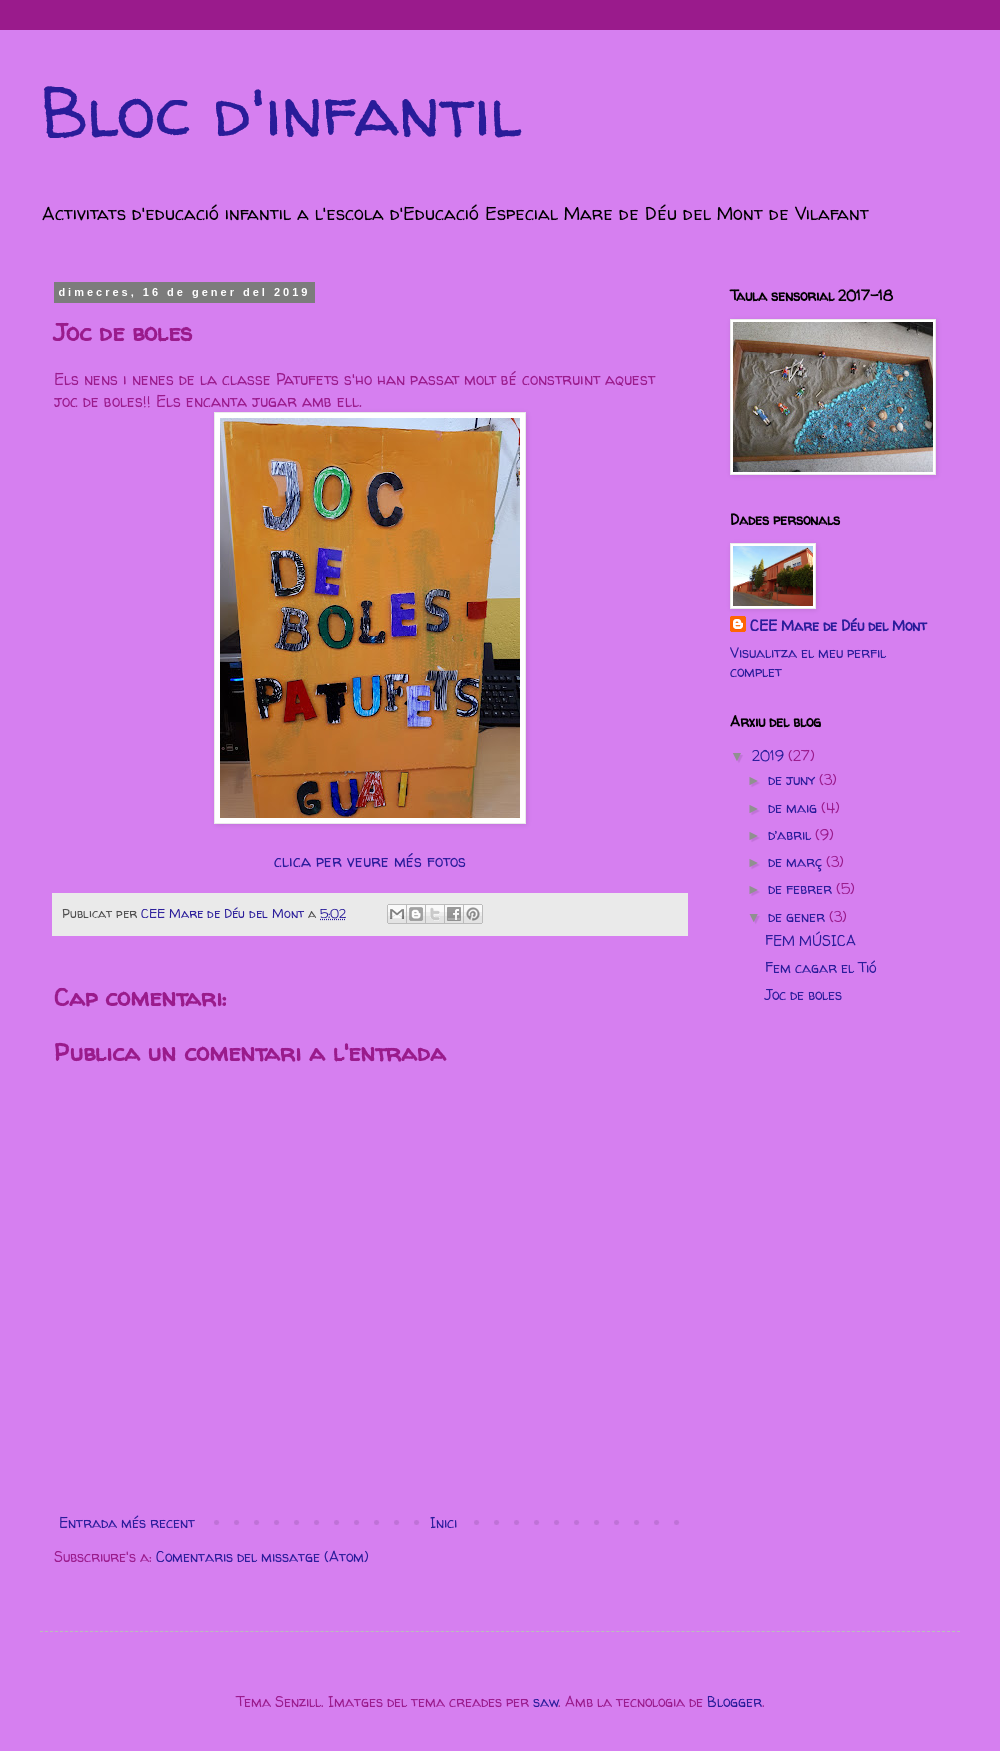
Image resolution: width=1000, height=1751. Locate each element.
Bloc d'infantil (281, 111)
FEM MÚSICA (810, 940)
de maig (794, 807)
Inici (443, 1522)
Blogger (734, 1701)
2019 (770, 755)
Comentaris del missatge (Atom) (262, 1556)
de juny (793, 779)
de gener (798, 916)
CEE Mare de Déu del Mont (838, 625)
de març (797, 861)
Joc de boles (803, 994)
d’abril (791, 834)
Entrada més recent (127, 1522)
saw (545, 1701)
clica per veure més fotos (370, 861)
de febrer (802, 888)
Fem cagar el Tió (820, 967)
